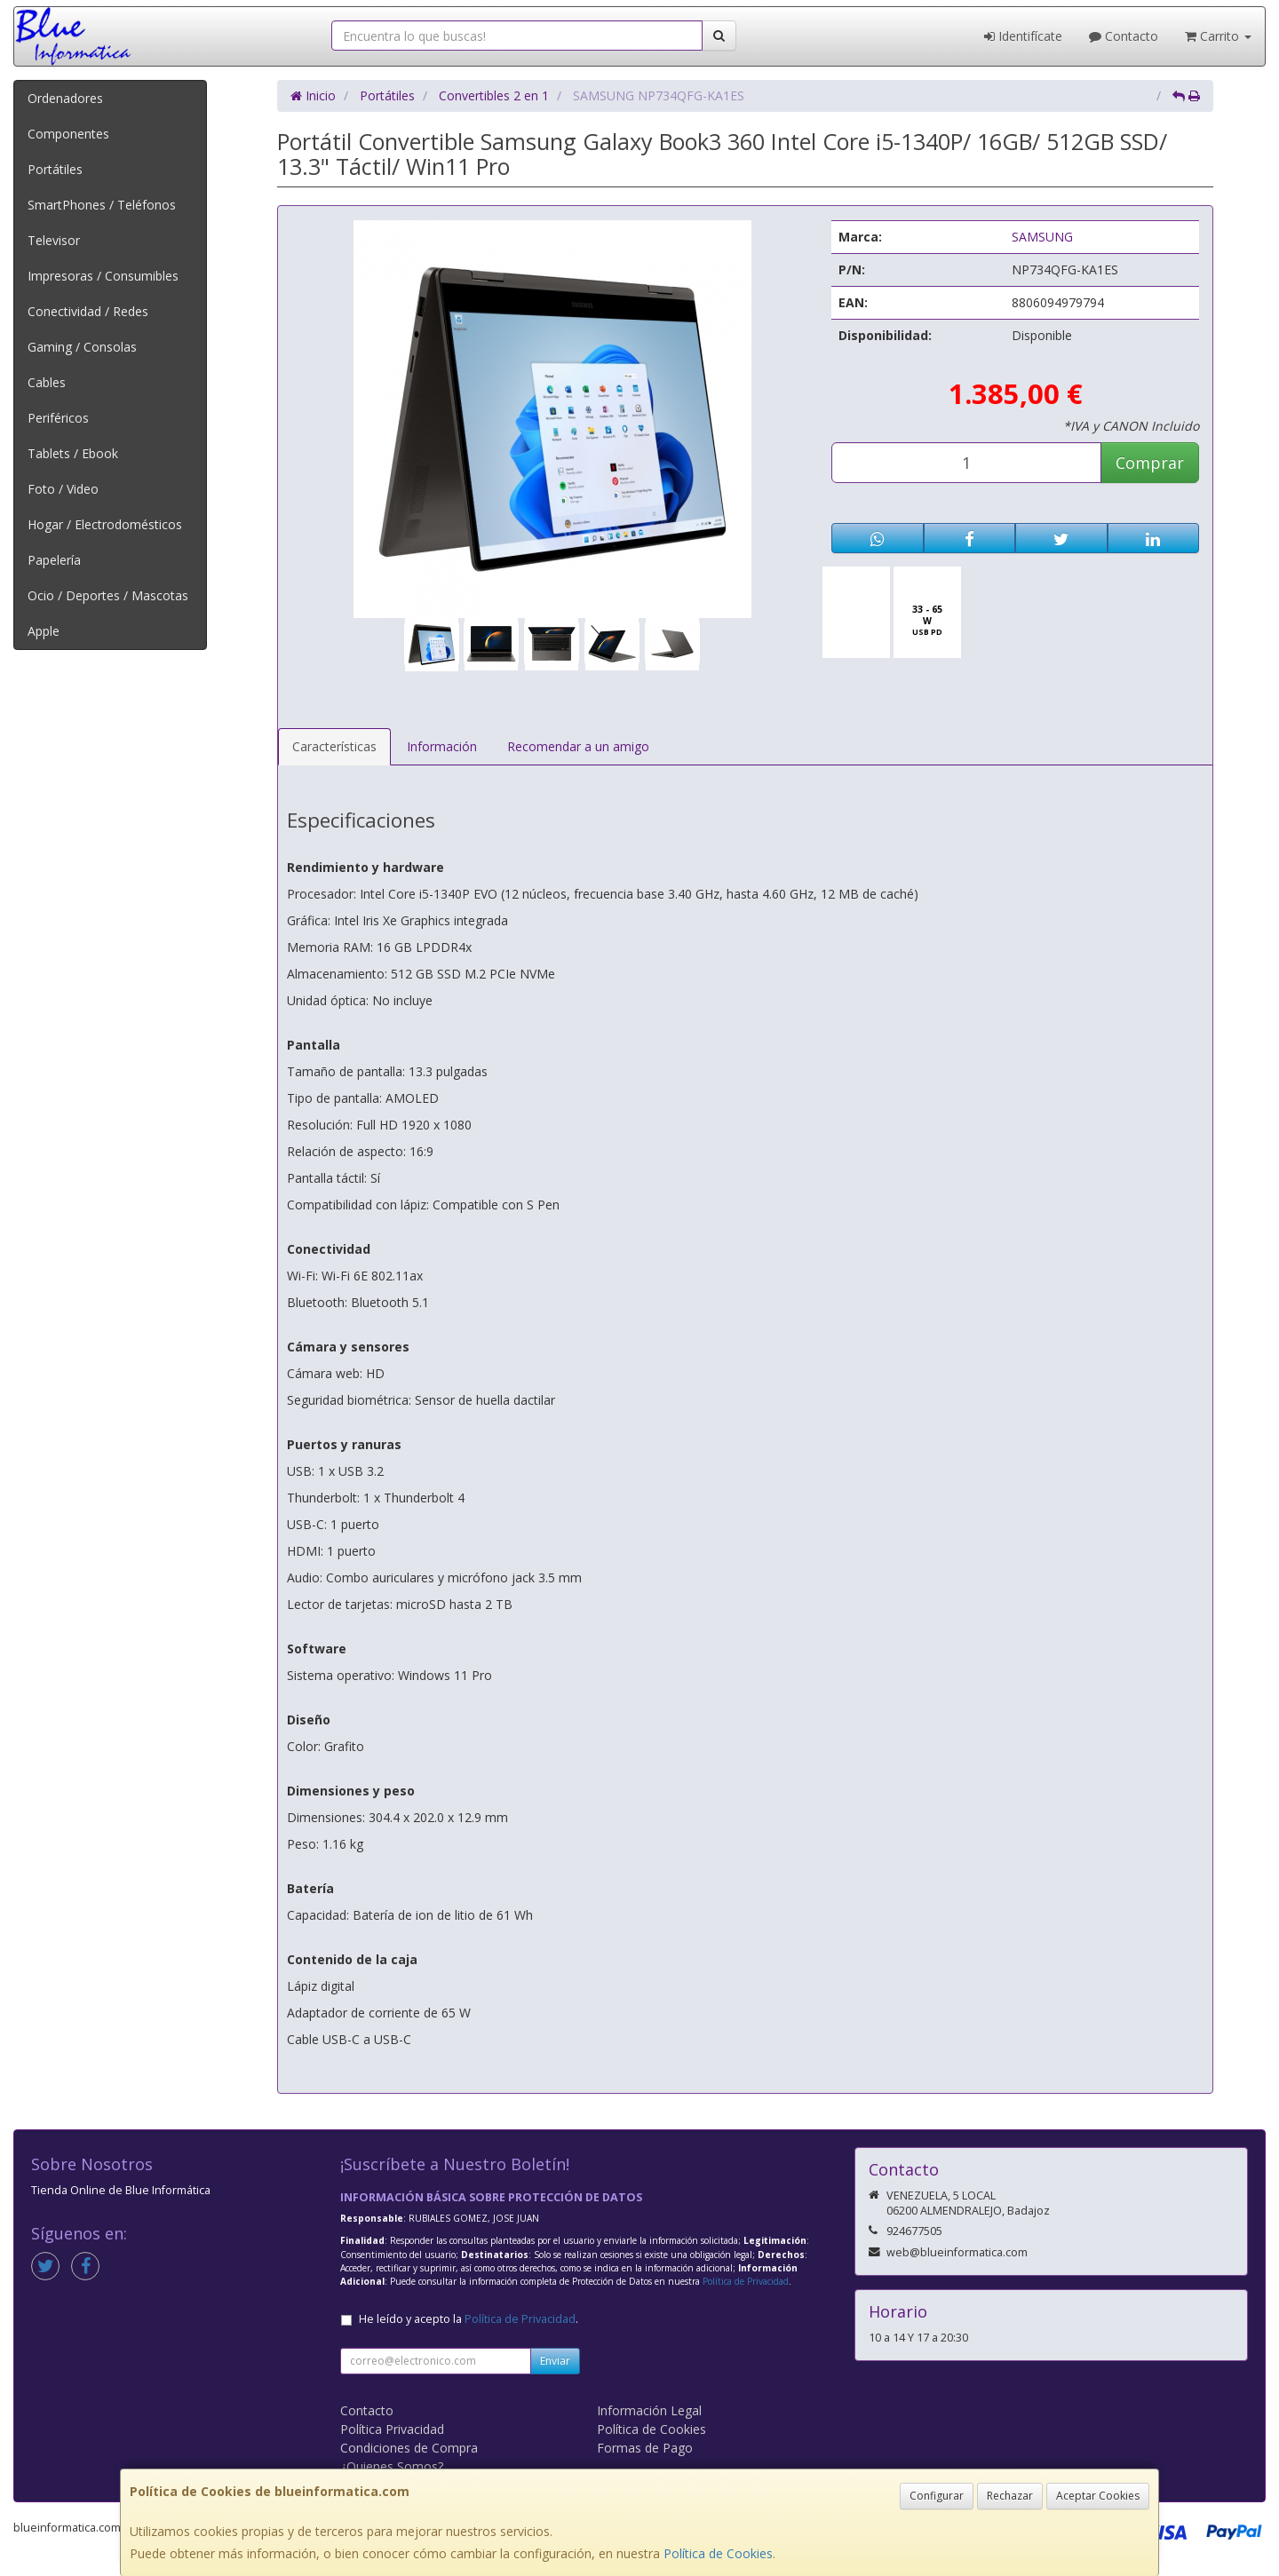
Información (442, 746)
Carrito (1218, 36)
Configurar (937, 2495)
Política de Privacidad (746, 2281)
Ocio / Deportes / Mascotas (108, 595)
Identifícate (1023, 36)
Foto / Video (63, 488)
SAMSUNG (1042, 236)
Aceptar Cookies (1098, 2495)
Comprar (1150, 462)
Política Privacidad (392, 2429)
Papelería (54, 559)
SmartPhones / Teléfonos (102, 204)
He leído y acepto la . (468, 2318)
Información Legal (649, 2410)
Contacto (1123, 36)
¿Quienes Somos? (391, 2466)
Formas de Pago (645, 2447)
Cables (47, 382)
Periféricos (58, 417)
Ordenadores (65, 98)
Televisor (54, 240)
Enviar (555, 2360)
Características (334, 746)
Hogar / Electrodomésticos (105, 524)
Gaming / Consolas (82, 346)
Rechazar (1010, 2495)
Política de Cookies (718, 2553)
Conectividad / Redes (88, 311)
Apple (44, 630)
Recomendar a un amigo (578, 746)
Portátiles (55, 169)
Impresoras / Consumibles (103, 275)
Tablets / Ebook (73, 453)
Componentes (68, 133)
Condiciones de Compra (409, 2447)
